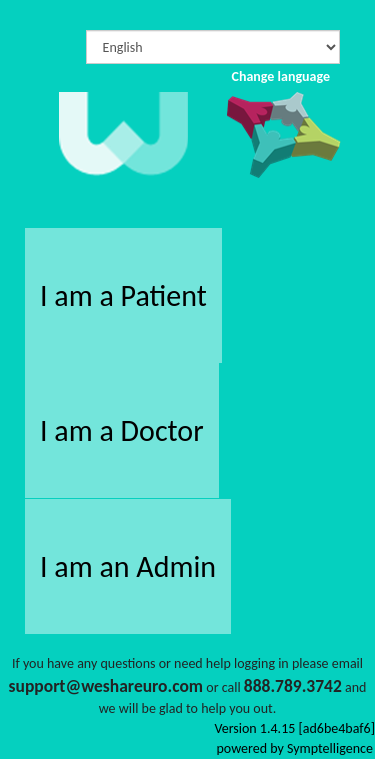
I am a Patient (123, 295)
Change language (280, 76)
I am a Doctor (122, 430)
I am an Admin (128, 566)
